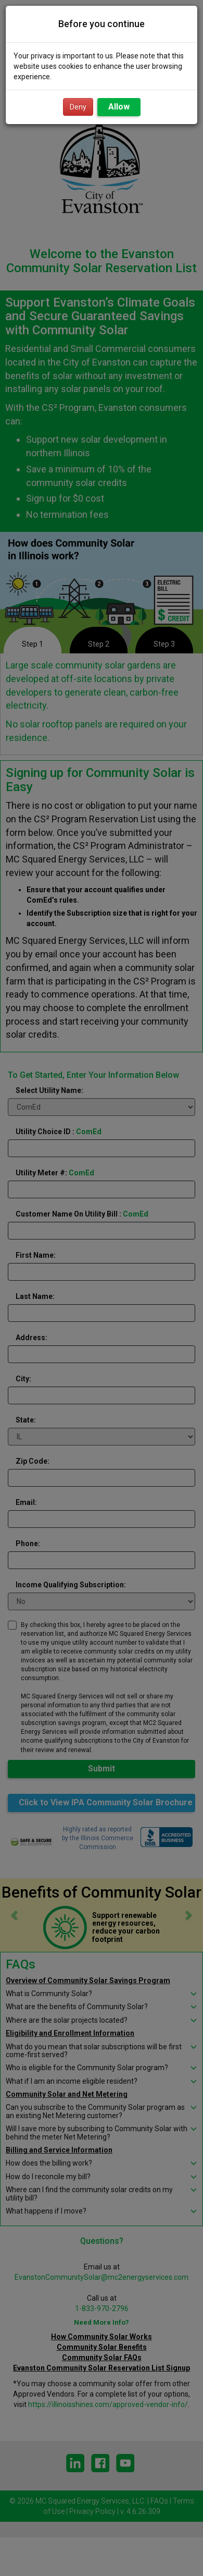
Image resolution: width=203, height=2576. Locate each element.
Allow (119, 107)
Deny (78, 107)
